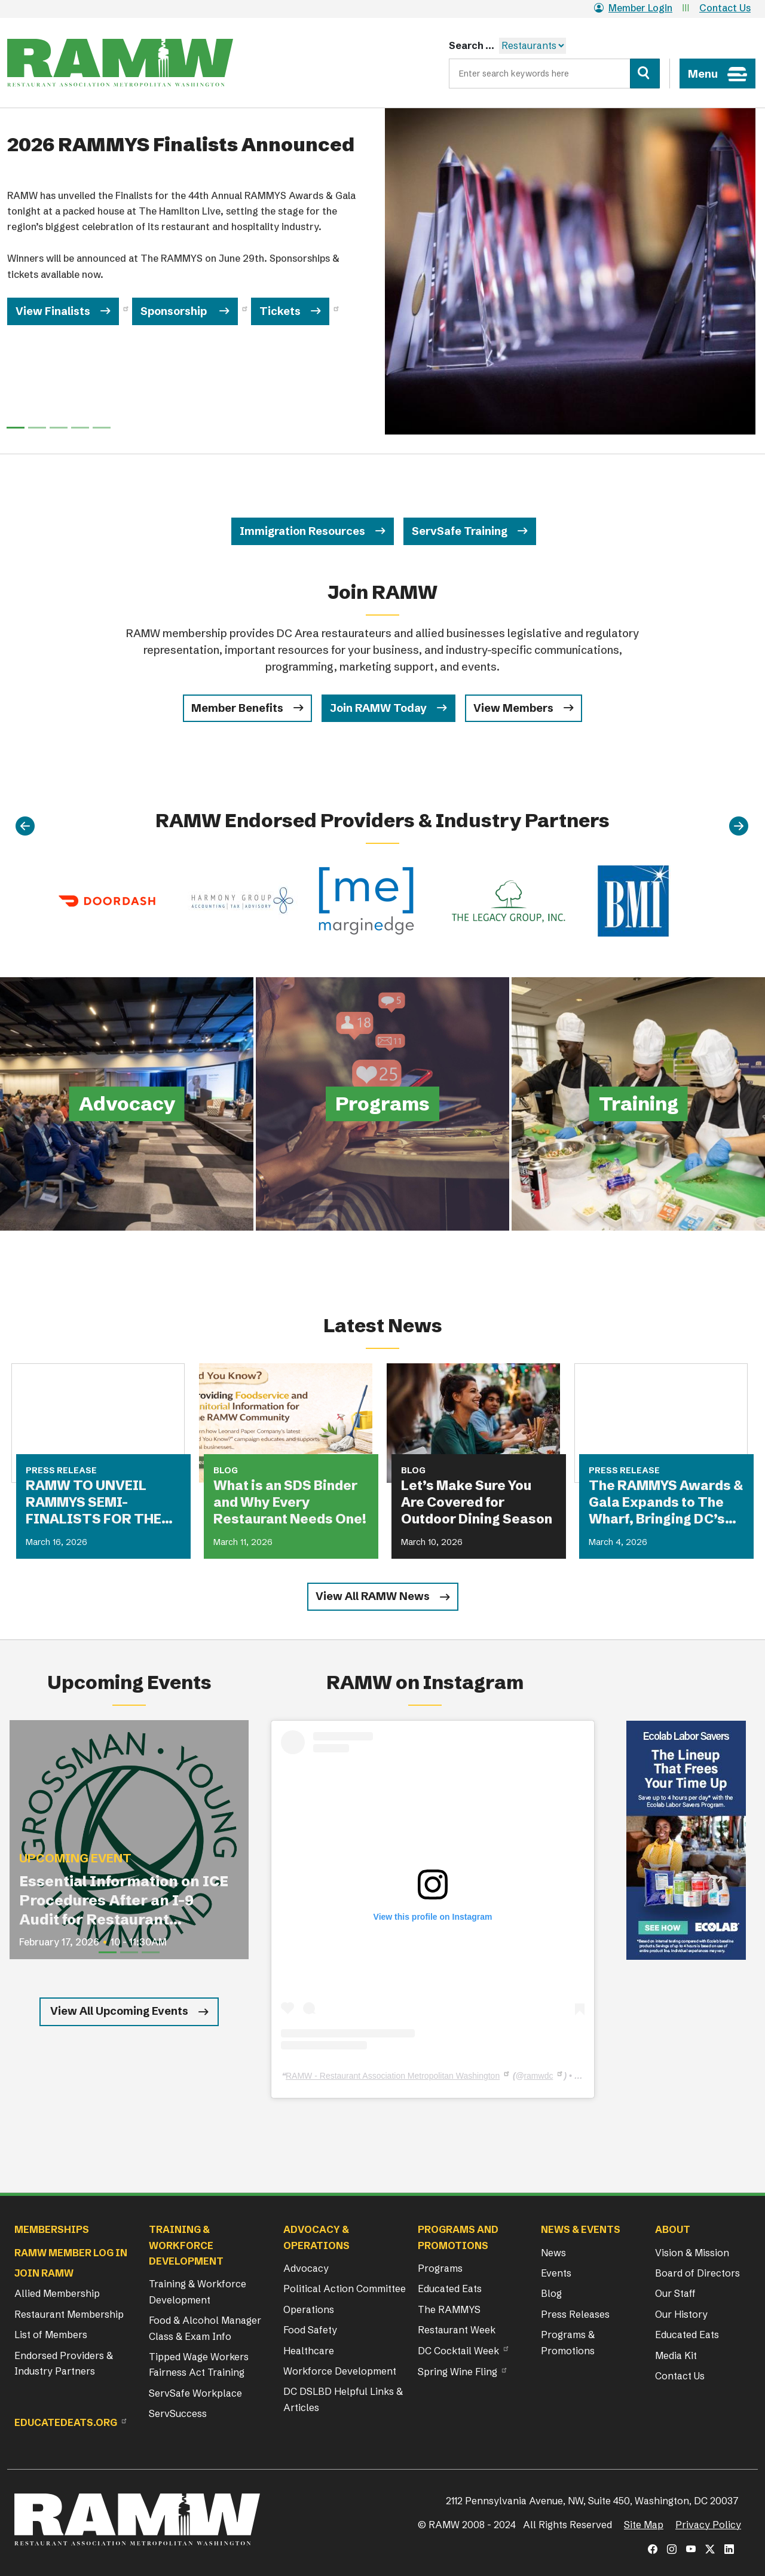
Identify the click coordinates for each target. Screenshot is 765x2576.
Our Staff (675, 2293)
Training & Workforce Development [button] (186, 2245)
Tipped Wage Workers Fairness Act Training (199, 2364)
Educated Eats (450, 2288)
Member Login (633, 8)
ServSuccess (178, 2413)
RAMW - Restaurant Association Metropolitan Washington (393, 2076)
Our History (681, 2314)
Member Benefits (237, 708)
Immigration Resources (302, 531)
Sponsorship (174, 311)
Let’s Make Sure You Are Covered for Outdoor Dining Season (476, 1502)
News (553, 2253)
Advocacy (306, 2268)
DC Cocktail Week (458, 2351)
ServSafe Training (459, 531)
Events (556, 2273)
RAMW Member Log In (70, 2253)
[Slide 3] (80, 428)
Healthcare (308, 2351)
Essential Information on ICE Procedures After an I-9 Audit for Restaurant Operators (123, 1901)
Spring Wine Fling (457, 2372)
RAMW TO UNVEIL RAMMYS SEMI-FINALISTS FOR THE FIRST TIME (93, 1502)
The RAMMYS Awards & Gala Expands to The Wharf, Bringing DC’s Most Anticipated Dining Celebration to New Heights (666, 1502)
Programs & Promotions (568, 2342)
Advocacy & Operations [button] (316, 2237)
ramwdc (538, 2076)
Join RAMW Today (378, 708)
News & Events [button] (580, 2229)
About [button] (672, 2229)
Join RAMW (44, 2273)
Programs (440, 2268)
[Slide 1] (37, 428)
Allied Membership (57, 2293)
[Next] (739, 827)
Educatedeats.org (65, 2422)
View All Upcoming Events (119, 2011)
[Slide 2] (59, 428)
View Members (513, 708)
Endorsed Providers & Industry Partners (63, 2363)
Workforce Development (339, 2371)
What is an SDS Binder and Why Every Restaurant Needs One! (289, 1502)
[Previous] (25, 827)
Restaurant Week (456, 2330)
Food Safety (310, 2330)
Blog (551, 2293)
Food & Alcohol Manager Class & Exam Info (205, 2328)
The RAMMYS (449, 2309)
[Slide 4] (102, 428)
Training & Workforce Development (197, 2291)
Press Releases (575, 2314)
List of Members (50, 2335)
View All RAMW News (373, 1596)
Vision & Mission (692, 2253)
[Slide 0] (16, 428)
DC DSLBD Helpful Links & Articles (343, 2399)
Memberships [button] (51, 2229)
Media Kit (676, 2355)
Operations (308, 2309)
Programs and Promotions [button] (458, 2237)
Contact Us (725, 8)
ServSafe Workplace (195, 2393)
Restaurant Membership (69, 2314)
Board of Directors (697, 2273)
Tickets (280, 311)
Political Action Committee (344, 2288)
